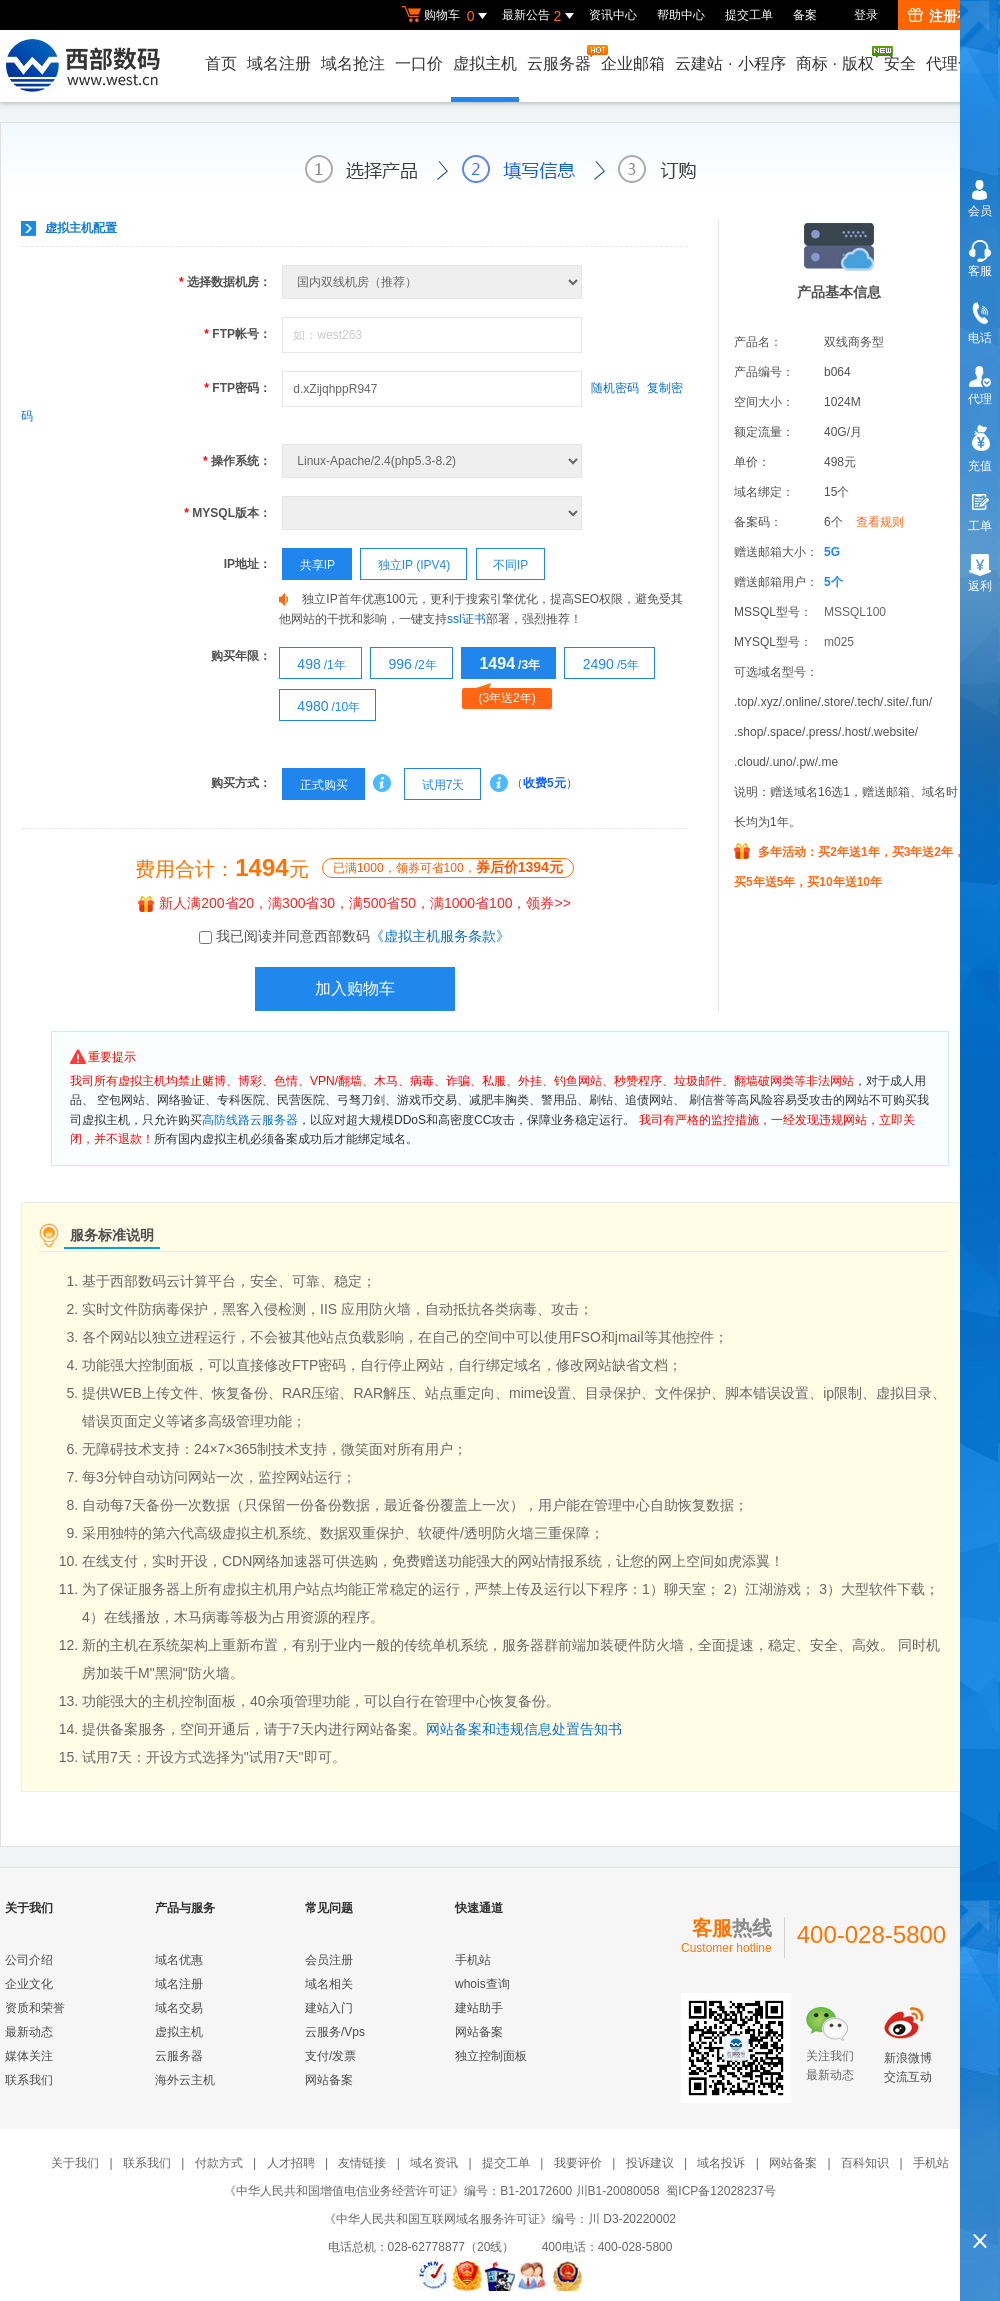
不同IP (503, 565)
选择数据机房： (225, 282)
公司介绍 (29, 1960)
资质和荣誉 (35, 2008)
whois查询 (482, 1984)
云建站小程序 (730, 63)
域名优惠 (179, 1960)
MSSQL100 (855, 612)
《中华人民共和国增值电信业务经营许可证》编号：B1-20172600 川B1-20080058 (441, 2191)
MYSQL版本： (227, 513)
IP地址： (247, 564)
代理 (980, 399)
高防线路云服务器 (250, 1120)
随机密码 (615, 388)
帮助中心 (681, 15)
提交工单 (749, 15)
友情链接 (362, 2163)
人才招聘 (291, 2163)
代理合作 (958, 63)
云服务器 (560, 58)
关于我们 (75, 2163)
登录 (866, 15)
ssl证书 (466, 619)
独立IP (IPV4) (405, 565)
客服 (980, 271)
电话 (980, 338)
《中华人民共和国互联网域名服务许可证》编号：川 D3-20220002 (500, 2219)
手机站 (473, 1960)
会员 (980, 211)
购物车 (447, 16)
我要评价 (578, 2163)
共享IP (309, 565)
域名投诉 (721, 2163)
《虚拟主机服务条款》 (440, 936)
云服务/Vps (335, 2032)
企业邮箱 (633, 63)
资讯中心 (613, 15)
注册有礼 (946, 16)
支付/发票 (330, 2056)
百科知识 (865, 2163)
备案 (805, 15)
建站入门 (329, 2008)
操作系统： (237, 461)
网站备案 (329, 2080)
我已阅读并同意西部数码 (363, 936)
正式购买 (315, 785)
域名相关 (329, 1984)
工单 (980, 526)
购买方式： (241, 783)
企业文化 (29, 1984)
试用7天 (434, 785)
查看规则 (880, 522)
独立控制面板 (491, 2056)
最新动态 (29, 2032)
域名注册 (279, 63)
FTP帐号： (237, 334)
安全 (900, 63)
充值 (980, 466)
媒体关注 (29, 2056)
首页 (221, 63)
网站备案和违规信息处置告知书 (524, 1729)
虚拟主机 (485, 63)
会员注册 (329, 1960)
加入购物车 (355, 988)
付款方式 (219, 2163)
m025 (839, 642)
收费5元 (544, 783)
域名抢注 (353, 63)
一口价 (419, 63)
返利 (980, 586)
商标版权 (836, 59)
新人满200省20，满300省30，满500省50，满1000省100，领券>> (354, 903)
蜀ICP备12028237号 (720, 2191)
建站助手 (479, 2008)
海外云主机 (185, 2080)
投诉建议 (650, 2163)
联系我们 (29, 2080)
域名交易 (179, 2008)
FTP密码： (237, 388)
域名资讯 (434, 2163)
